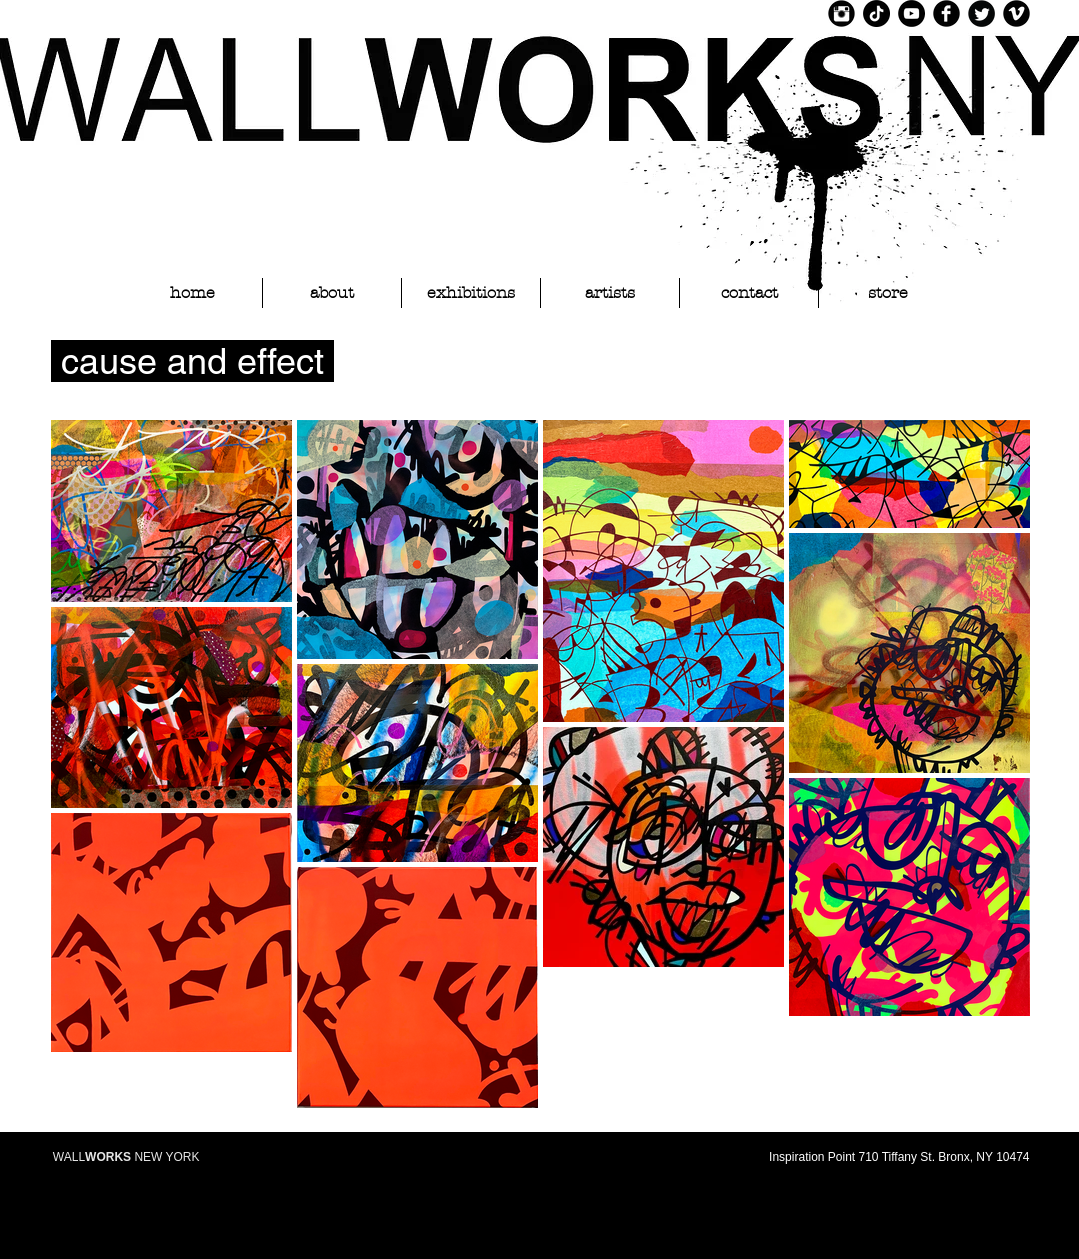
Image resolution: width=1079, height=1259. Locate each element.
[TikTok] (876, 13)
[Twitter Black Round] (981, 13)
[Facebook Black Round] (946, 13)
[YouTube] (911, 13)
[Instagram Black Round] (841, 13)
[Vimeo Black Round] (1016, 13)
